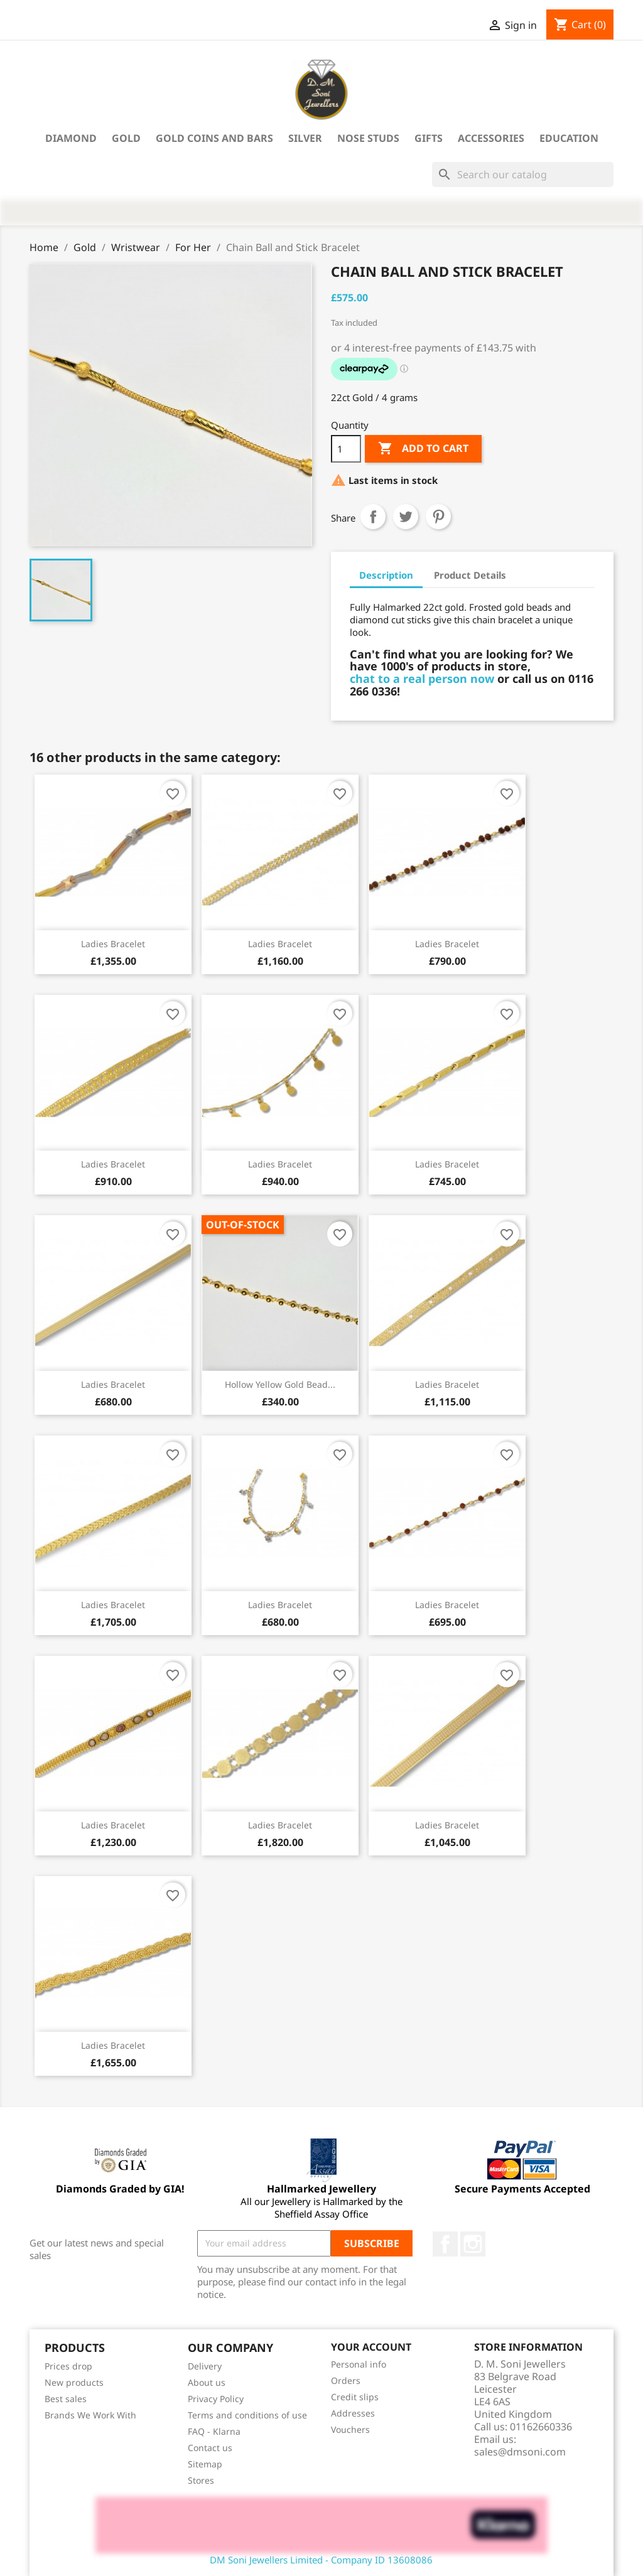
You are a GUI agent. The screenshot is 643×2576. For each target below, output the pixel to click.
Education (568, 138)
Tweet (405, 516)
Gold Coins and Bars (214, 138)
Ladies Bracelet (113, 943)
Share (373, 516)
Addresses (353, 2413)
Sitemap (205, 2464)
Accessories (491, 138)
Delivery (205, 2366)
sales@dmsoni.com (520, 2451)
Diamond (71, 138)
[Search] (522, 174)
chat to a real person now (422, 679)
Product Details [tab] (470, 575)
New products (74, 2382)
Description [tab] (386, 575)
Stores (201, 2480)
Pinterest (438, 516)
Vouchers (350, 2429)
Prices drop (68, 2366)
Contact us (210, 2448)
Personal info (358, 2364)
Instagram (472, 2244)
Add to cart (423, 449)
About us (206, 2382)
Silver (305, 138)
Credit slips (355, 2397)
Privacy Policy (216, 2399)
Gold (126, 138)
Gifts (428, 138)
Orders (345, 2380)
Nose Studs (368, 138)
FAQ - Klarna (214, 2431)
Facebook (445, 2244)
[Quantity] (346, 449)
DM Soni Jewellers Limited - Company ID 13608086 (321, 2559)
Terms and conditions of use (247, 2415)
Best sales (66, 2399)
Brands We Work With (90, 2415)
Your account (371, 2347)
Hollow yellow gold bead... (280, 1384)
